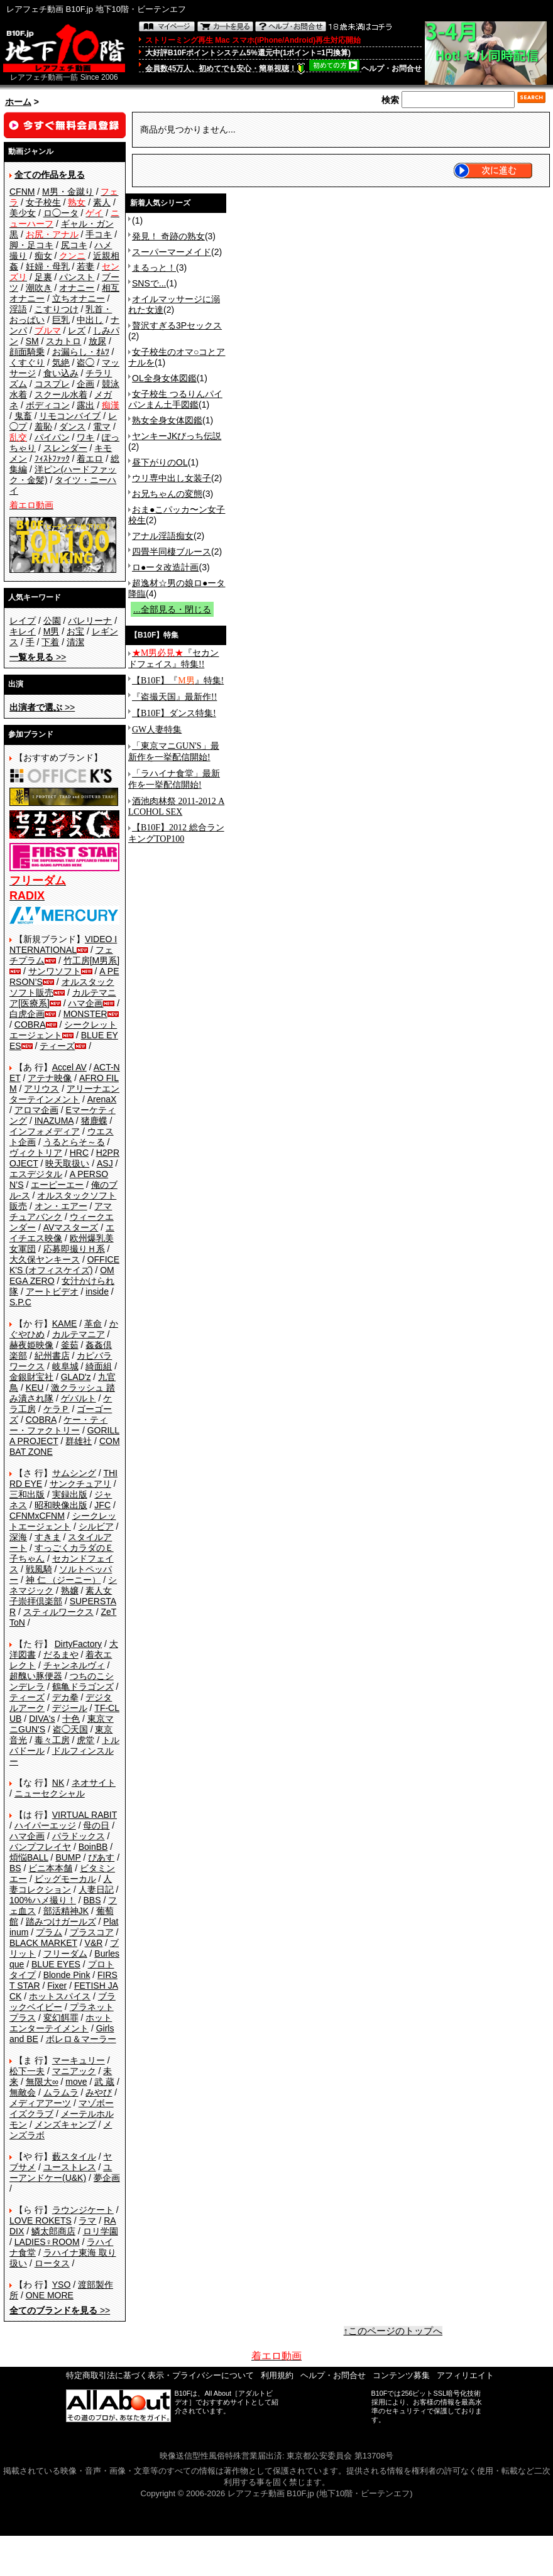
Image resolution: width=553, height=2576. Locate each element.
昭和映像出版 (61, 1505)
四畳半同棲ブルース (171, 551)
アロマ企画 (36, 1110)
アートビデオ (52, 1291)
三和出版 (27, 1494)
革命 (93, 1323)
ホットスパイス (59, 1996)
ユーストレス (69, 2167)
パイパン (52, 437)
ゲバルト (78, 1398)
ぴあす (101, 1857)
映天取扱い (67, 1163)
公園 (52, 621)
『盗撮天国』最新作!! (174, 697)
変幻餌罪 (61, 2018)
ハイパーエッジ (45, 1825)
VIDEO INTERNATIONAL (63, 944)
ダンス (72, 426)
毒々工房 (52, 1740)
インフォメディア (44, 1131)
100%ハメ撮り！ (42, 1900)
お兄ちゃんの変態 (167, 494)
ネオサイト (94, 1783)
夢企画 (107, 2178)
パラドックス (78, 1836)
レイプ (22, 621)
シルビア (96, 1526)
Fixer (57, 1986)
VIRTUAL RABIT (84, 1815)
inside (97, 1291)
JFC (102, 1505)
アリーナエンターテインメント (64, 1094)
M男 (51, 631)
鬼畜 (23, 416)
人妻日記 (96, 1889)
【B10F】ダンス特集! (174, 713)
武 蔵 (104, 2082)
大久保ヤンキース (44, 1259)
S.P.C (20, 1302)
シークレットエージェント (62, 1521)
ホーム (18, 102)
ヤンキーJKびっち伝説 (176, 436)
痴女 (43, 256)
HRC (79, 1153)
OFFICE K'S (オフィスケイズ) (64, 1264)
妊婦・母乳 (48, 266)
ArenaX (102, 1099)
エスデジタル (35, 1174)
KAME (64, 1323)
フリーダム (65, 1953)
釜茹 (70, 1345)
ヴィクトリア (35, 1153)
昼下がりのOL (160, 462)
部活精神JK (66, 1911)
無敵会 (22, 2092)
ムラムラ (61, 2092)
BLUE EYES (55, 1964)
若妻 (85, 266)
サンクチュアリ (80, 1484)
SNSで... (149, 283)
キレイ (22, 631)
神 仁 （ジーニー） (63, 1580)
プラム (49, 1932)
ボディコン (48, 405)
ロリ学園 (100, 2231)
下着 (50, 642)
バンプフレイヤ (40, 1847)
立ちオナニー (78, 298)
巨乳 (61, 320)
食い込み (61, 373)
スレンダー (65, 448)
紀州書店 (52, 1355)
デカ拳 (65, 1697)
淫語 (18, 309)
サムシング (74, 1473)
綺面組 (98, 1366)
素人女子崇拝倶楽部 (60, 1595)
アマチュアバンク (60, 1211)
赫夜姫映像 (31, 1345)
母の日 (96, 1825)
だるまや (61, 1654)
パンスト (76, 277)
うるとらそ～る (74, 1142)
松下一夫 (27, 2071)
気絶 (61, 362)
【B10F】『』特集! (178, 680)
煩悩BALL (28, 1857)
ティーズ (57, 1046)
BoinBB (93, 1847)
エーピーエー (57, 1185)
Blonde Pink (66, 1975)
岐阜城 (65, 1366)
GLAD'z (76, 1377)
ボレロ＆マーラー (81, 2039)
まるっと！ (154, 268)
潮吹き (39, 288)
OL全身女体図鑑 (164, 378)
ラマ (87, 2220)
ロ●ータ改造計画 (165, 567)
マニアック (74, 2071)
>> (37, 657)
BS (15, 1868)
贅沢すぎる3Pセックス (177, 325)
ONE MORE (50, 2295)
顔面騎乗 (27, 352)
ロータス (52, 2263)
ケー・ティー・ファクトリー (58, 1425)
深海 (18, 1537)
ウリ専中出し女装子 (171, 478)
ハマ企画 (85, 1003)
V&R (94, 1943)
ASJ (105, 1163)
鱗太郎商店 (53, 2231)
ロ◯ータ (61, 213)
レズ (76, 330)
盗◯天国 (70, 1729)
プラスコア (92, 1932)
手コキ (98, 234)
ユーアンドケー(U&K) (60, 2172)
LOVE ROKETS (40, 2220)
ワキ (85, 437)
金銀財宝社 (31, 1377)
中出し (90, 320)
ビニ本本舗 (50, 1868)
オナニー (76, 288)
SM (32, 341)
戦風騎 (39, 1569)
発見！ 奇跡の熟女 (168, 236)
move (76, 2082)
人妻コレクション (60, 1884)
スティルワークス (58, 1612)
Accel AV (69, 1067)
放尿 (97, 341)
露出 (85, 405)
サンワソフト (54, 971)
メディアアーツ (40, 2103)
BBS (92, 1900)
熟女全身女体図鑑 (167, 420)
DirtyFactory (78, 1644)
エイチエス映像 (61, 1232)
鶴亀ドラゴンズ (83, 1687)
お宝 (75, 631)
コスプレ (52, 384)
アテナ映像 (50, 1078)
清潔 (75, 642)
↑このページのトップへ (393, 2331)
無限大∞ (42, 2082)
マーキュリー (78, 2060)
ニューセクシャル (49, 1793)
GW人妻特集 (157, 729)
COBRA (30, 1024)
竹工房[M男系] (91, 960)
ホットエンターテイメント (60, 2023)
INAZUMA (54, 1121)
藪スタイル (74, 2156)
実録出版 (69, 1494)
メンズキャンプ (65, 2124)
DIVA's (42, 1719)
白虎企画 (27, 1014)
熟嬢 (70, 1590)
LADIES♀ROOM (47, 2242)
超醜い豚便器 (35, 1676)
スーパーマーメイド (171, 252)
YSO (61, 2285)
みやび (98, 2092)
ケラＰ (56, 1409)
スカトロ (63, 341)
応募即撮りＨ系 (74, 1249)
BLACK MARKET (43, 1943)
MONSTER (85, 1014)
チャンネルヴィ (74, 1665)
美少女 (22, 213)
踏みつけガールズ (61, 1921)
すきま (48, 1537)
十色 (71, 1719)
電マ (102, 426)
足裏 (43, 277)
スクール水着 (61, 394)
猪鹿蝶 (94, 1121)
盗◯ (85, 362)
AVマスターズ (71, 1227)
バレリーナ (90, 621)
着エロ (90, 459)
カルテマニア (78, 1334)
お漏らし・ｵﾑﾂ (80, 352)
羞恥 (43, 426)
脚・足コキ (31, 245)
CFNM (22, 192)
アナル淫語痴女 (163, 536)
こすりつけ (57, 309)
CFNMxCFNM (37, 1516)
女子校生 (43, 202)
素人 (102, 202)
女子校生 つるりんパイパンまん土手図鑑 (175, 399)
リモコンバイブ (70, 416)
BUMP (67, 1857)
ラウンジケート (83, 2210)
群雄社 (78, 1441)
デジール (69, 1708)
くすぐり (27, 362)
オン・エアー (61, 1206)
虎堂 (85, 1740)
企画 (85, 384)
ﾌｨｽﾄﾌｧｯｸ (52, 459)
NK (58, 1783)
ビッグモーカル (65, 1879)
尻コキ (74, 245)
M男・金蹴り (68, 192)
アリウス (41, 1089)
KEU (35, 1388)
